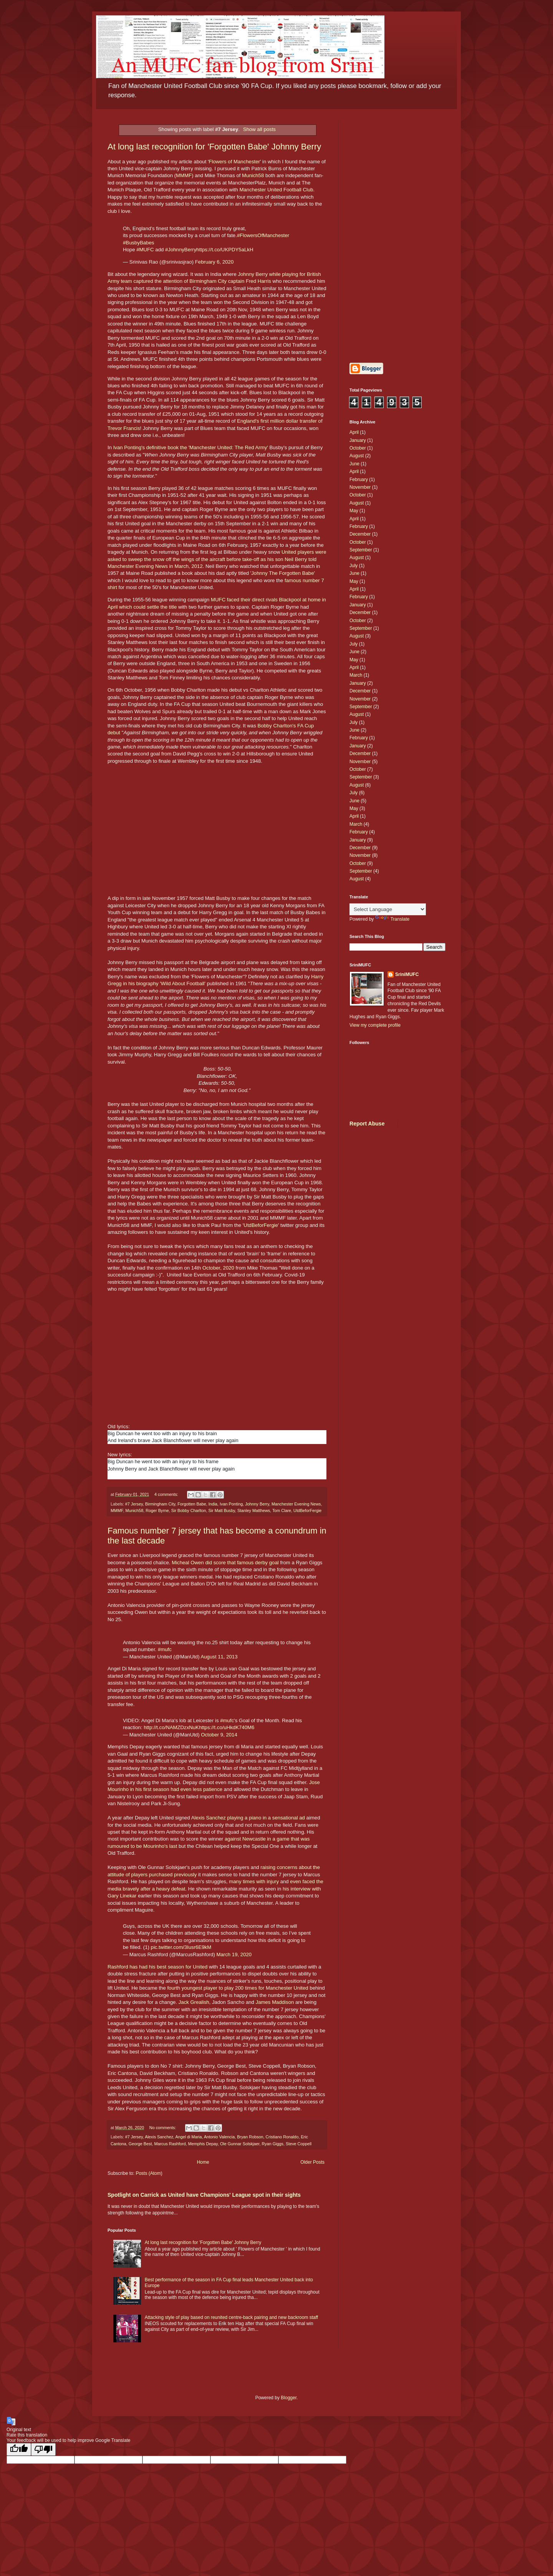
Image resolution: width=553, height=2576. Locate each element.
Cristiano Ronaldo (282, 2136)
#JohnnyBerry (180, 249)
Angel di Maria (188, 2136)
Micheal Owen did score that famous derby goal (225, 1562)
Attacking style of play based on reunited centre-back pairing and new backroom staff (231, 2317)
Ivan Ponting (231, 1504)
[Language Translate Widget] (387, 909)
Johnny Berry (257, 1504)
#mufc (165, 1649)
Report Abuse (366, 1123)
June (354, 463)
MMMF (184, 175)
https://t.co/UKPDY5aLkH (224, 249)
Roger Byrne (157, 1510)
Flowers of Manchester (234, 161)
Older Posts (312, 2162)
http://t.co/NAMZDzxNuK (171, 1727)
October (357, 448)
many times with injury (254, 1881)
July (353, 565)
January (357, 440)
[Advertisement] (397, 236)
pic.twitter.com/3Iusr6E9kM (181, 1947)
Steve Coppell (298, 2143)
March (355, 675)
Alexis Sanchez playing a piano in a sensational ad (248, 1818)
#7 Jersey (134, 1504)
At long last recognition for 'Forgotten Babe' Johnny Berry (214, 146)
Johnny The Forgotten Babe (282, 573)
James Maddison (275, 2002)
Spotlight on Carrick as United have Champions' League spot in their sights (204, 2195)
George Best (140, 2143)
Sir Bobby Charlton (188, 1510)
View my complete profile (375, 1025)
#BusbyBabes (138, 243)
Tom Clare (281, 1510)
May (353, 510)
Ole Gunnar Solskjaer (240, 2143)
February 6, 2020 (214, 262)
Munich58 (253, 175)
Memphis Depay (203, 2143)
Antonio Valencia (219, 2136)
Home (203, 2162)
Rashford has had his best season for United (157, 1967)
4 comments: (166, 1494)
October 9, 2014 (219, 1735)
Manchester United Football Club (276, 190)
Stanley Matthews (253, 1510)
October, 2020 (218, 1268)
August (356, 455)
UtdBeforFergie (260, 1225)
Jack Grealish (194, 2002)
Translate (392, 919)
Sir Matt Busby (221, 1510)
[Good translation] (19, 2449)
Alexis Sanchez (159, 2136)
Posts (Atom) (149, 2173)
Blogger (288, 2397)
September (360, 550)
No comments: (163, 2127)
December (360, 534)
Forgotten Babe (191, 1504)
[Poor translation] (43, 2449)
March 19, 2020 (234, 1954)
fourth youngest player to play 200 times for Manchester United (237, 1988)
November (360, 487)
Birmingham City (160, 1504)
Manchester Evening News (296, 1504)
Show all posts (259, 129)
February (358, 479)
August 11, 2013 (218, 1657)
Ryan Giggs (272, 2143)
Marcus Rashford (169, 2143)
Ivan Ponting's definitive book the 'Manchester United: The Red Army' (190, 447)
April (354, 432)
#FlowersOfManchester (263, 235)
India (213, 1504)
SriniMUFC (407, 974)
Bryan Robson (250, 2136)
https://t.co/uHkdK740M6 (226, 1727)
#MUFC (145, 249)
